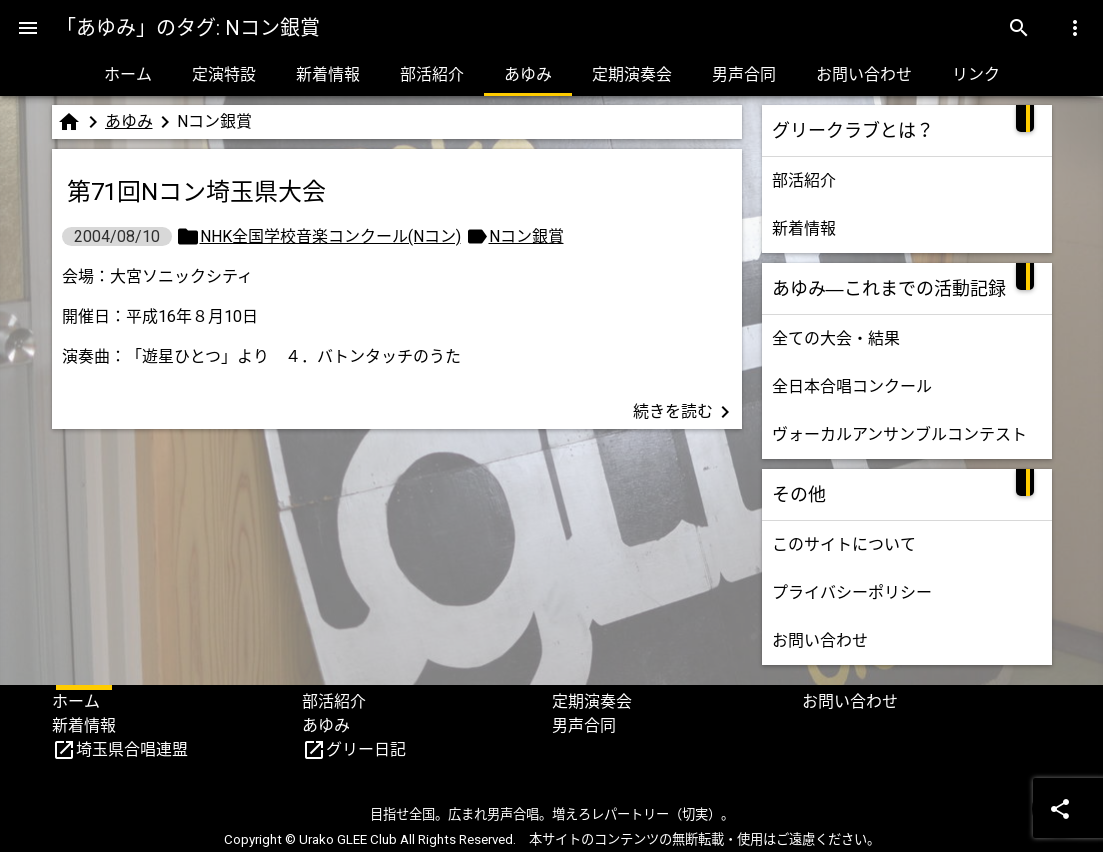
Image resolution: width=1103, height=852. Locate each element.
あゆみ (528, 74)
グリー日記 (366, 749)
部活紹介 (432, 74)
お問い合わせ (864, 74)
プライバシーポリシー (852, 592)
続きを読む (685, 412)
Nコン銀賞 (526, 236)
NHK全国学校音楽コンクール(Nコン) (330, 236)
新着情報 (328, 74)
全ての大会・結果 (836, 338)
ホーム (128, 74)
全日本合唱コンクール (852, 386)
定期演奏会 (632, 74)
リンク (976, 74)
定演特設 (224, 74)
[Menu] (28, 28)
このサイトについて (844, 544)
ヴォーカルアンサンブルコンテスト (899, 434)
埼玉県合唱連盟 (132, 749)
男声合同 (744, 74)
